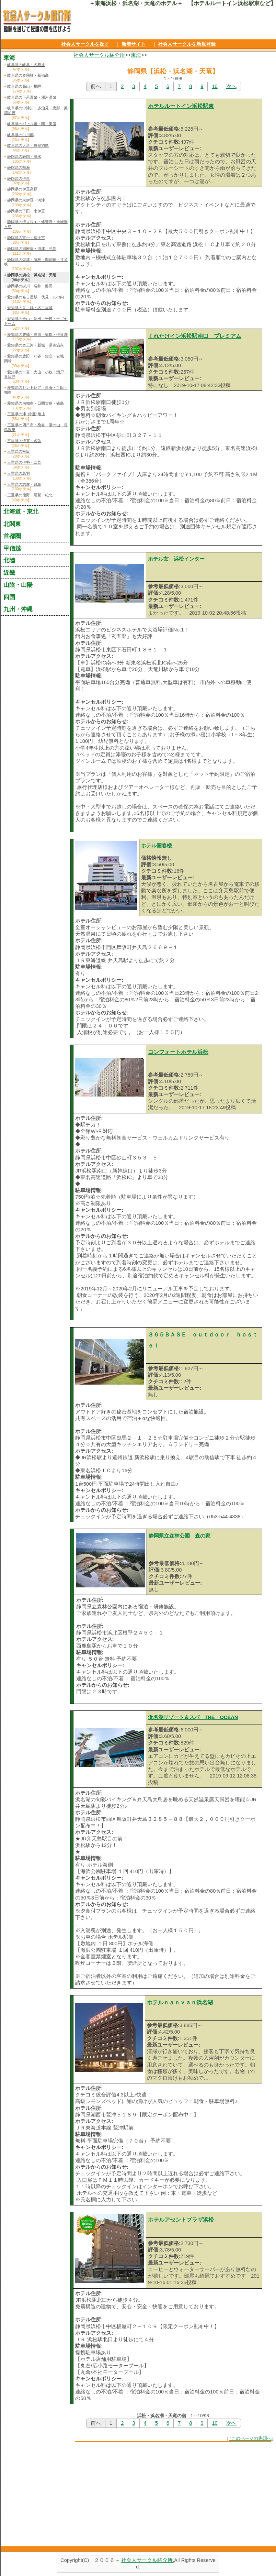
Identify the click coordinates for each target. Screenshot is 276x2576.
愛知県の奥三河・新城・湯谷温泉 (35, 345)
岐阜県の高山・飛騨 (24, 86)
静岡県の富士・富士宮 (26, 237)
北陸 (9, 560)
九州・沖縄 (18, 609)
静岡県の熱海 (18, 167)
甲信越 (12, 548)
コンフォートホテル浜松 (178, 1052)
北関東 (12, 523)
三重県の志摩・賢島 (24, 484)
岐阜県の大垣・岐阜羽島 (28, 145)
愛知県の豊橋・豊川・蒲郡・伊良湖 (37, 334)
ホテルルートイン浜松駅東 (181, 106)
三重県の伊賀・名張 (24, 441)
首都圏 (12, 535)
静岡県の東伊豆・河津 (26, 200)
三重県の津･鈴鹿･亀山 (26, 414)
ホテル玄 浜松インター (176, 559)
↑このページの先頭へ (250, 2438)
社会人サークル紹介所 (99, 55)
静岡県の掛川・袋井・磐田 (30, 286)
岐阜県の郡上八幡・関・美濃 (31, 124)
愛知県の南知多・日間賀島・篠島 (35, 403)
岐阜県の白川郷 (20, 135)
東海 (136, 55)
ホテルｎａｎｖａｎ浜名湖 (180, 2002)
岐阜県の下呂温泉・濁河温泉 (31, 97)
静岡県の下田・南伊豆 (26, 211)
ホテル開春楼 (156, 845)
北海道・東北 (20, 511)
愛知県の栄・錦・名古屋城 (30, 308)
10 (214, 86)
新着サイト (134, 44)
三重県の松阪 (18, 451)
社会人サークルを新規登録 (187, 44)
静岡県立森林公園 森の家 (179, 1536)
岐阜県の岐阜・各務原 (26, 65)
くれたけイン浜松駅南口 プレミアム (194, 336)
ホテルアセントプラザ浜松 (181, 2220)
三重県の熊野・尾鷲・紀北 (30, 495)
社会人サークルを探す (85, 44)
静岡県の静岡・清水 (24, 156)
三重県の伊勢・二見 (24, 462)
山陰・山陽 (18, 584)
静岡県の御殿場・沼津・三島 (31, 248)
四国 (9, 597)
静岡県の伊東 (18, 178)
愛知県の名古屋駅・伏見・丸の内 (35, 297)
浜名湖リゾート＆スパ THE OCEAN (193, 1717)
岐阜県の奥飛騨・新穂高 (28, 75)
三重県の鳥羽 (18, 473)
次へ (231, 86)
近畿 (9, 572)
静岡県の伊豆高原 (22, 189)
